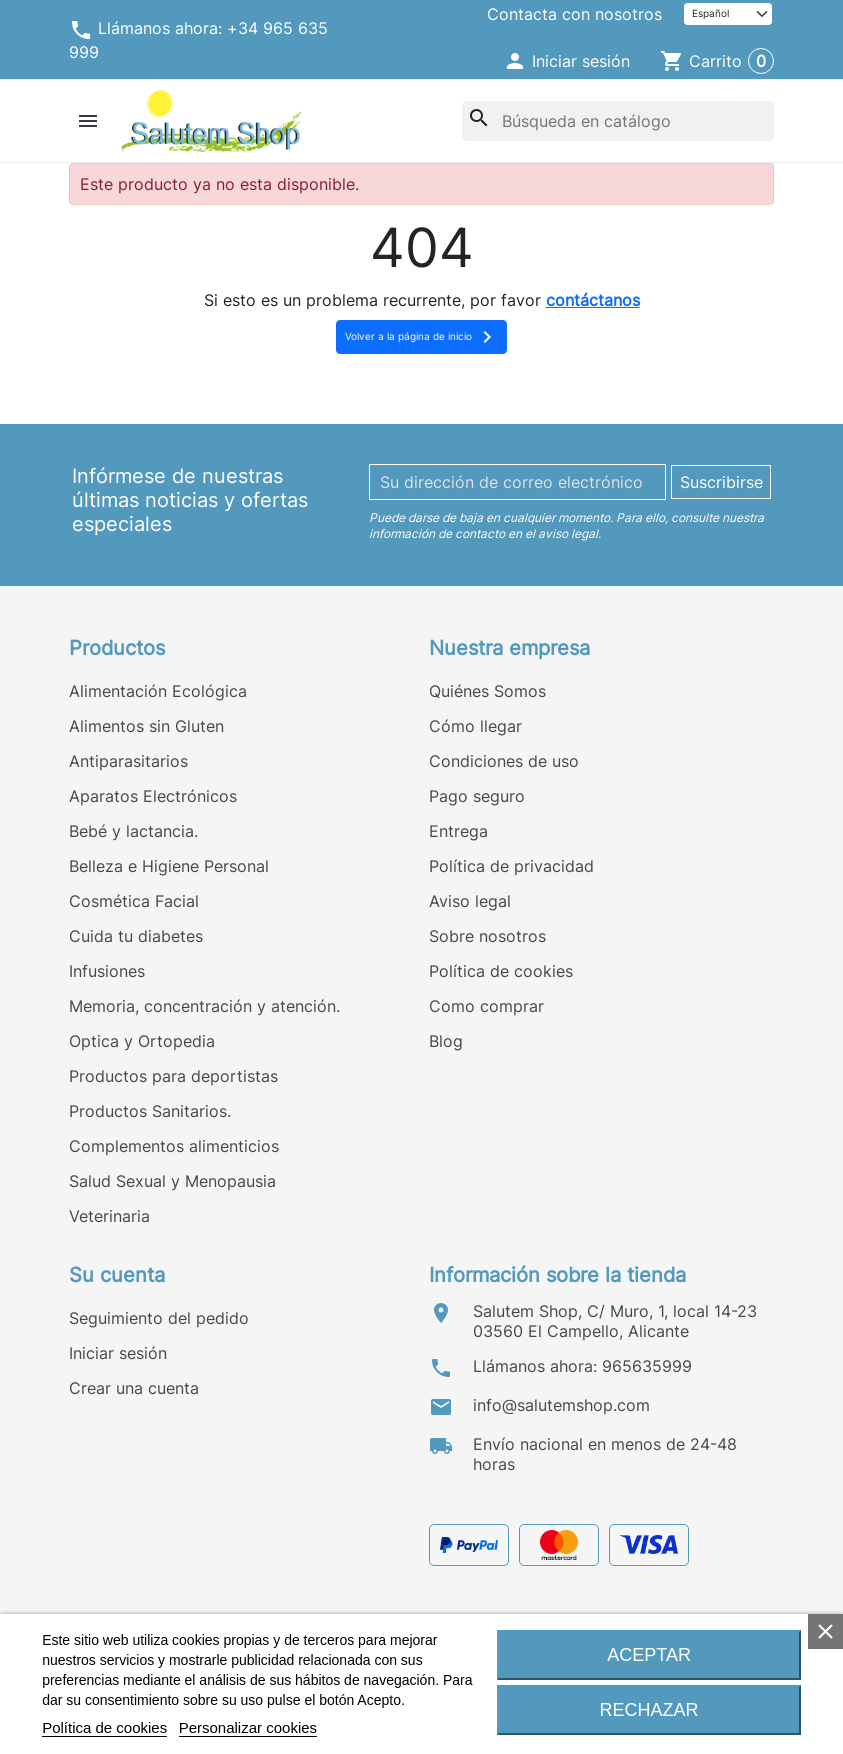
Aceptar (649, 1655)
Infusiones (107, 971)
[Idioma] (728, 14)
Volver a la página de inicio (422, 337)
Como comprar (486, 1006)
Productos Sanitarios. (150, 1111)
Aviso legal (470, 901)
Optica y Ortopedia (142, 1041)
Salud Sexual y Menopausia (172, 1181)
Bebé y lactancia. (133, 831)
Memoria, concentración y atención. (204, 1006)
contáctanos (593, 300)
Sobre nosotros (487, 936)
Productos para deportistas (173, 1076)
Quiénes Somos (487, 691)
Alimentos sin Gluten (146, 726)
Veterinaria (109, 1216)
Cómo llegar (475, 726)
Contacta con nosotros (574, 14)
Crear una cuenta (134, 1388)
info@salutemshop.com (561, 1405)
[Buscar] (618, 121)
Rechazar (649, 1710)
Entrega (458, 831)
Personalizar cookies (248, 1727)
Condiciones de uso (504, 761)
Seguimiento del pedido (159, 1318)
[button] (567, 61)
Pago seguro (477, 796)
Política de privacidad (511, 866)
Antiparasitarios (128, 761)
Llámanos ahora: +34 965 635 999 (198, 40)
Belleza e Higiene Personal (169, 866)
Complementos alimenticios (174, 1146)
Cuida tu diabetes (136, 936)
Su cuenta (117, 1275)
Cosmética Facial (134, 901)
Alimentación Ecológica (158, 691)
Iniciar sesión (118, 1353)
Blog (446, 1041)
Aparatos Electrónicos (153, 796)
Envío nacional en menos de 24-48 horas (605, 1454)
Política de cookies (501, 971)
